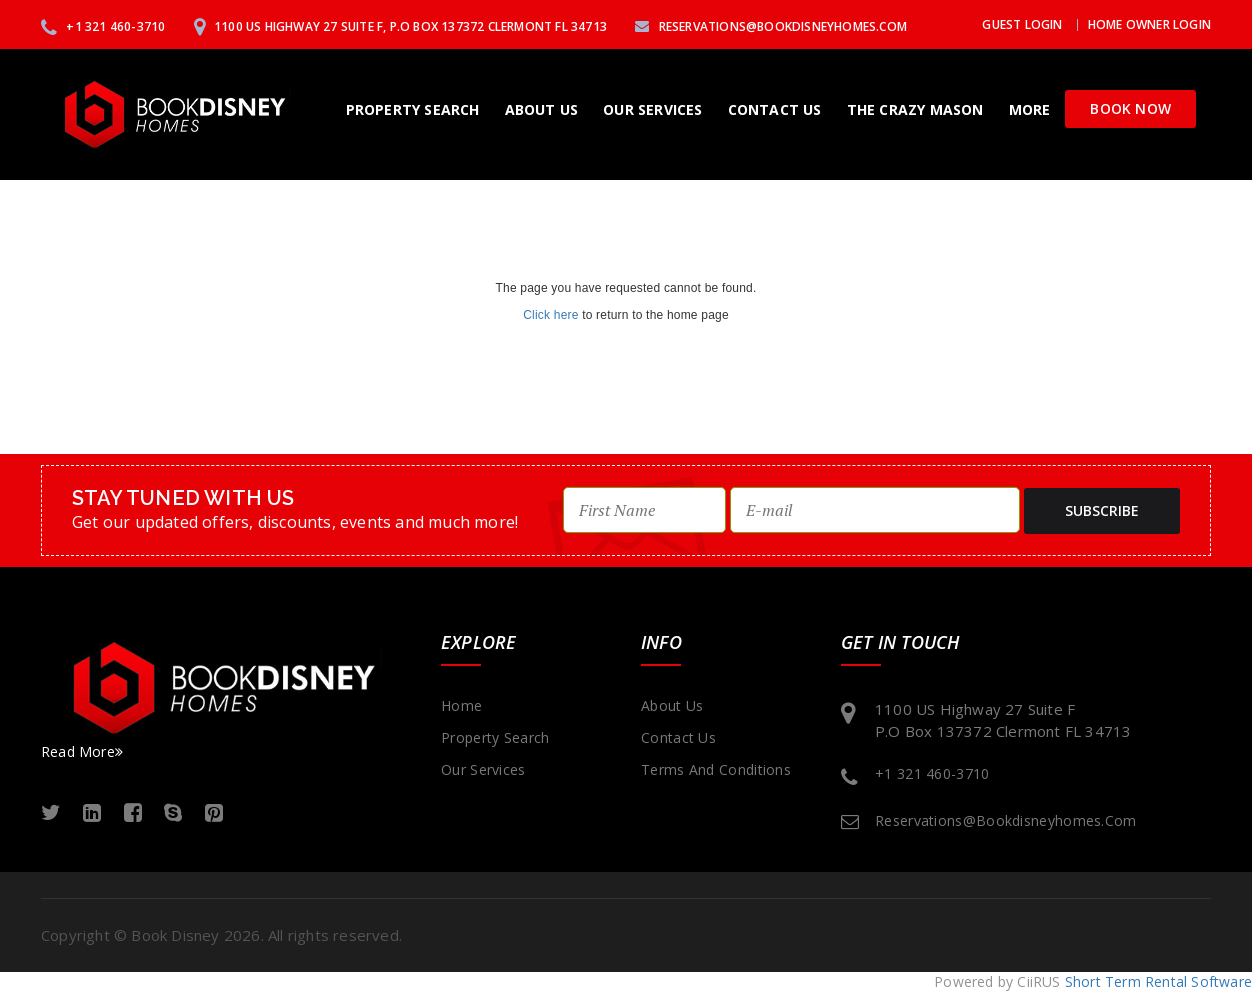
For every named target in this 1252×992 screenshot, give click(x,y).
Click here (550, 315)
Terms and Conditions (716, 769)
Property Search (413, 109)
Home (461, 705)
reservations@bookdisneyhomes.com (771, 26)
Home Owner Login (1149, 24)
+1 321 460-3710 (103, 26)
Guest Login (1022, 24)
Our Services (652, 109)
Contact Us (775, 109)
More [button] (1030, 109)
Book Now (1130, 108)
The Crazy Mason (915, 109)
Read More (82, 751)
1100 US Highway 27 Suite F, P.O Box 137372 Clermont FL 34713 (400, 26)
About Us (542, 109)
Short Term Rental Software (1158, 981)
